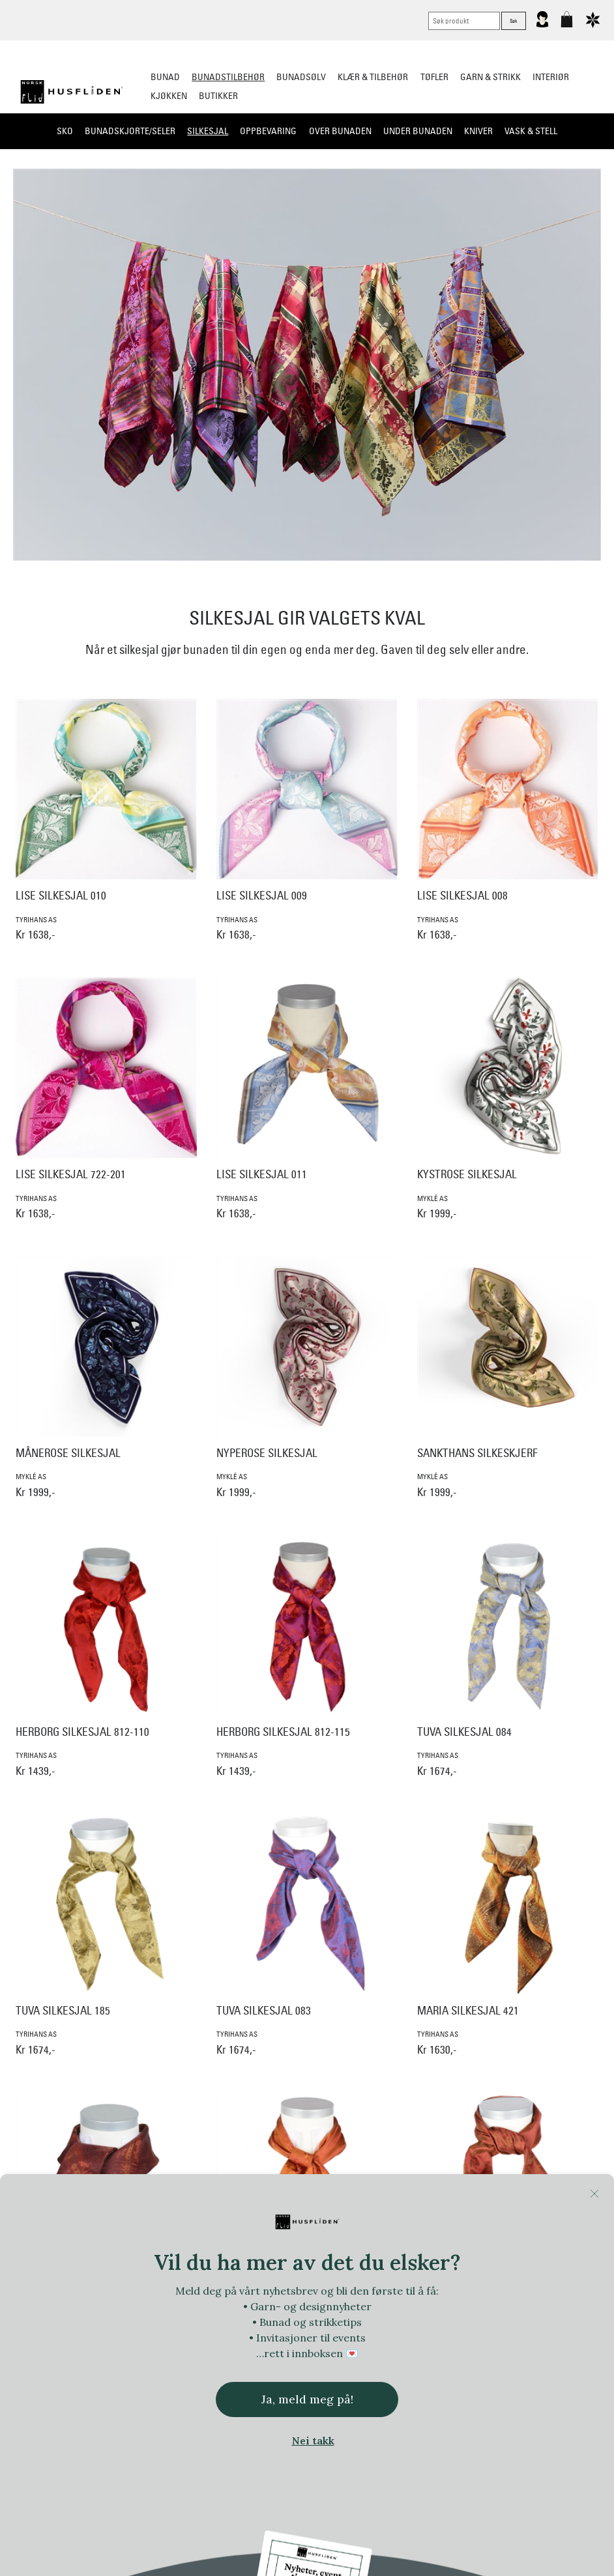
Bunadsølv (301, 77)
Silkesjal (207, 131)
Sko (65, 131)
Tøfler (434, 77)
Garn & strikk (490, 77)
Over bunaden (340, 131)
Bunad (165, 77)
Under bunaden (417, 131)
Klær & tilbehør (373, 77)
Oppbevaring (268, 131)
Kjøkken (169, 96)
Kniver (478, 131)
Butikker (218, 96)
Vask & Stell (530, 131)
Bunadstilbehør (228, 77)
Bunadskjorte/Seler (130, 131)
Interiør (551, 77)
